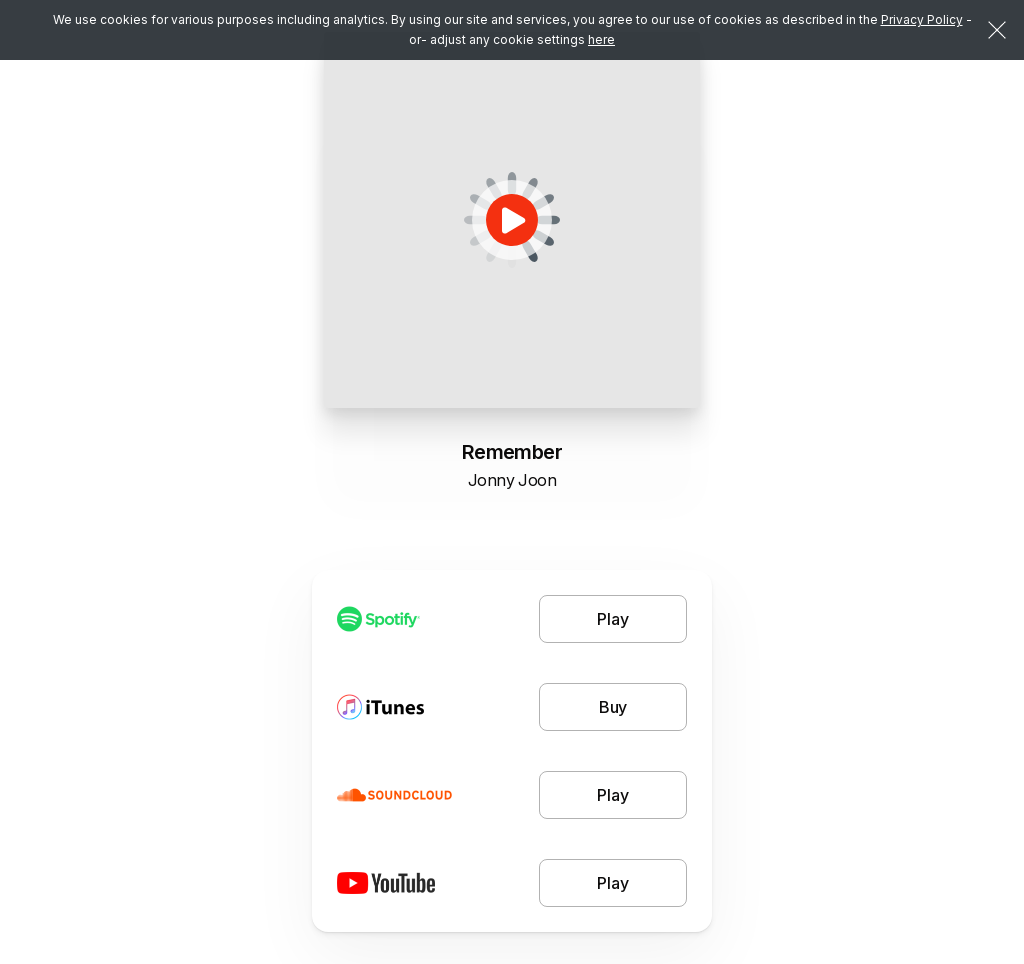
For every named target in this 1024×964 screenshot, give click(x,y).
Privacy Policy (922, 19)
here (601, 39)
